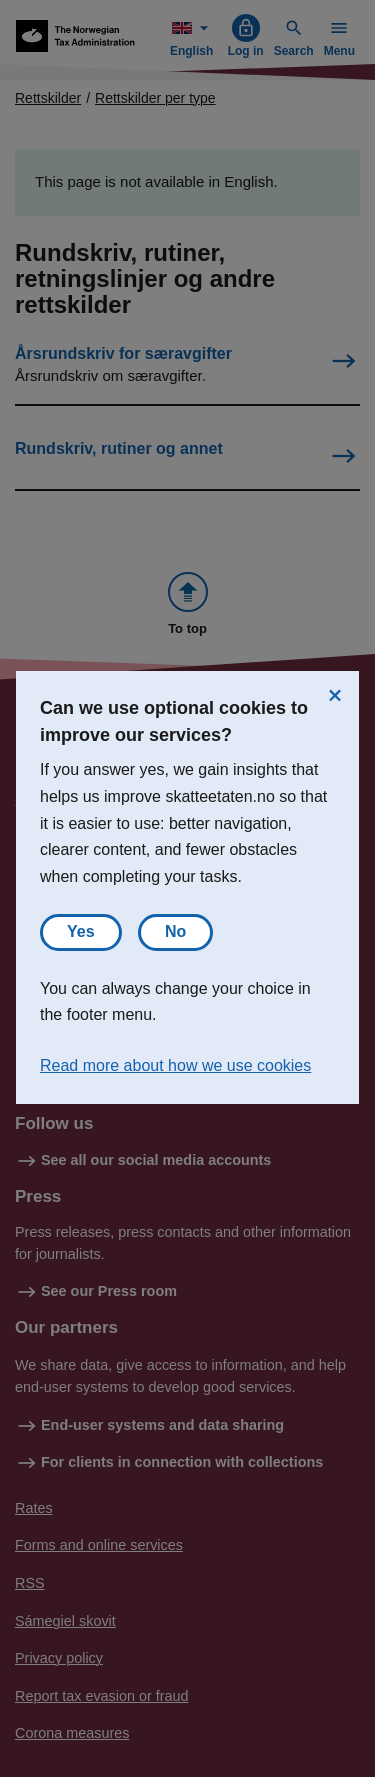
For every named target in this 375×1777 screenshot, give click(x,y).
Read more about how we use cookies (175, 1065)
